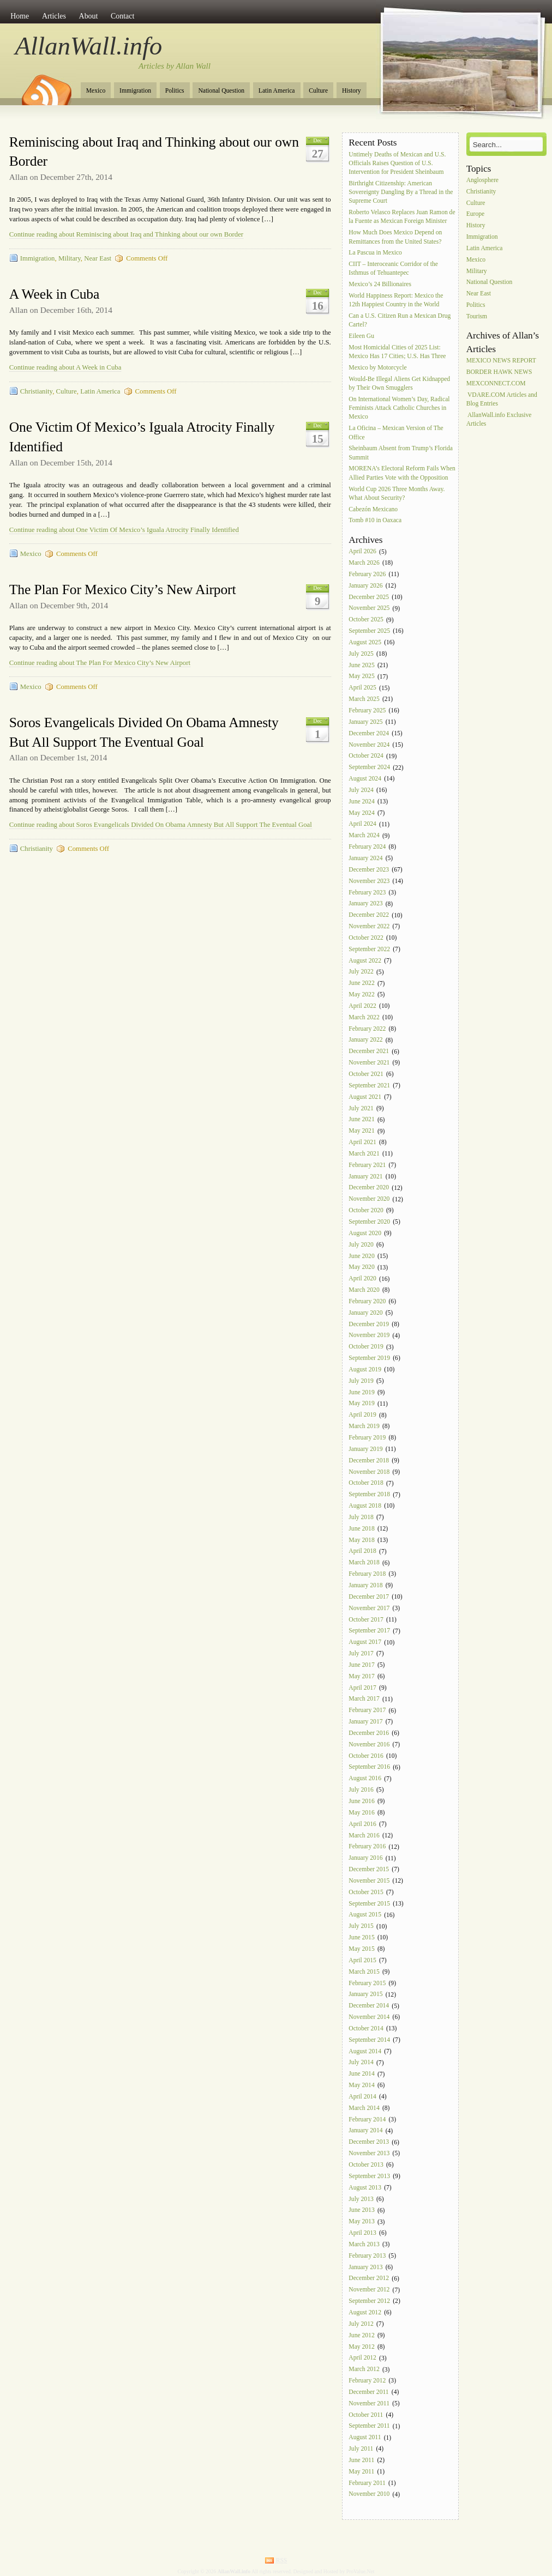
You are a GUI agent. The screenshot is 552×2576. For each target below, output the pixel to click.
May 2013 (361, 2222)
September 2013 (369, 2176)
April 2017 (362, 1687)
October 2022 (366, 937)
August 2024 (365, 778)
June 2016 (361, 1801)
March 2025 (364, 699)
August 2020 (365, 1233)
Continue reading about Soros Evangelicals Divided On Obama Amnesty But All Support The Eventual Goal (160, 825)
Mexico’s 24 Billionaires (380, 284)
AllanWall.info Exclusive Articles (499, 419)
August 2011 (365, 2437)
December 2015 (369, 1869)
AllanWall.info (89, 46)
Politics (174, 90)
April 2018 (362, 1551)
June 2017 (361, 1664)
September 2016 (369, 1767)
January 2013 (365, 2267)
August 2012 (365, 2312)
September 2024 (369, 767)
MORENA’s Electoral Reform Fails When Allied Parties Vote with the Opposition (402, 473)
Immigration (135, 90)
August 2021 (365, 1096)
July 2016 (361, 1789)
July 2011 (361, 2448)
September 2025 (369, 630)
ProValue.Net (360, 2571)
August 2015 (365, 1915)
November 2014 (369, 2017)
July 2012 (361, 2323)
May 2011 (361, 2471)
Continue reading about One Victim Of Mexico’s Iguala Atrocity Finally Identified (124, 530)
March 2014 (364, 2108)
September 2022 (369, 949)
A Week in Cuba (54, 294)
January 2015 (365, 1994)
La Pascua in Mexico (375, 253)
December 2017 (369, 1596)
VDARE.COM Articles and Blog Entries (501, 399)
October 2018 (366, 1483)
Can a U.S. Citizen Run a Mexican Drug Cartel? (400, 320)
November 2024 (369, 744)
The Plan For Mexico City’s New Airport (122, 589)
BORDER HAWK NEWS (499, 372)
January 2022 (365, 1040)
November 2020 (369, 1199)
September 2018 (369, 1494)
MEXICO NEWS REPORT (501, 360)
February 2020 (367, 1301)
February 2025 (367, 710)
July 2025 (361, 653)
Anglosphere (482, 180)
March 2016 (364, 1835)
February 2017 (367, 1710)
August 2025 (365, 642)
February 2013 (367, 2255)
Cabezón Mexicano (374, 509)
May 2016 (361, 1812)
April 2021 (362, 1142)
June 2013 (361, 2210)
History (351, 90)
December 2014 (369, 2006)
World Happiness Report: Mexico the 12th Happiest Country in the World (396, 300)
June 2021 (361, 1119)
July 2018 (361, 1517)
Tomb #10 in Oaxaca (375, 520)
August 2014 (365, 2051)
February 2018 (367, 1573)
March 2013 (364, 2244)
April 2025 (362, 688)
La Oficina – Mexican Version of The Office (396, 433)
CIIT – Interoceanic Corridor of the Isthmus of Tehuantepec (393, 269)
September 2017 (369, 1631)
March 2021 (364, 1153)
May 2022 (361, 994)
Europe (475, 214)
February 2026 (367, 574)
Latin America (277, 90)
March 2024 (364, 835)
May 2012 (361, 2346)
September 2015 (369, 1903)
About (88, 16)
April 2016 (362, 1824)
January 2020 (365, 1312)
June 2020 (361, 1256)
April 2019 (362, 1415)
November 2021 (369, 1062)
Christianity (36, 391)
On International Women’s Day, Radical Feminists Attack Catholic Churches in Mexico (399, 408)
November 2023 (369, 881)
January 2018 (365, 1585)
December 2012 (369, 2278)
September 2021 (369, 1085)
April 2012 (362, 2358)
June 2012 (361, 2335)
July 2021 (361, 1108)
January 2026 (365, 585)
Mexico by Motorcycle (377, 367)
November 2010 (369, 2494)
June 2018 (361, 1528)
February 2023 (367, 892)
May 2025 (361, 676)
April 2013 (362, 2232)
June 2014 (361, 2074)
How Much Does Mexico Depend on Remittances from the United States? (395, 237)
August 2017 (365, 1642)
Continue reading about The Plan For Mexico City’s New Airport (99, 663)
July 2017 (361, 1653)
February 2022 (367, 1028)
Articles (54, 16)
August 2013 (365, 2187)
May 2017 (361, 1676)
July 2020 (361, 1244)
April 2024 (362, 824)
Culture (318, 90)
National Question (221, 90)
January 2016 (365, 1858)
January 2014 (365, 2130)
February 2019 (367, 1437)
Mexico (95, 90)
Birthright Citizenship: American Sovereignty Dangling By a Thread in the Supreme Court (401, 192)
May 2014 (361, 2085)
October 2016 (366, 1755)
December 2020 (369, 1188)
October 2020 (366, 1210)
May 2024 (361, 813)
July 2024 (361, 790)
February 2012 (367, 2380)
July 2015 (361, 1926)
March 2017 (364, 1699)
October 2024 (366, 756)
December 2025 (369, 597)
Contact (122, 16)
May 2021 (361, 1131)
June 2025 (361, 665)
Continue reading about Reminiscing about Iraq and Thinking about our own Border (126, 234)
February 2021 (367, 1165)
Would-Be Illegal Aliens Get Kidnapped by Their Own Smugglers (399, 383)
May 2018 (361, 1540)
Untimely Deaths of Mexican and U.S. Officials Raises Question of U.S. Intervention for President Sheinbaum (397, 163)
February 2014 (367, 2119)
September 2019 (369, 1358)
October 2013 (366, 2164)
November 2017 (369, 1608)
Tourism (476, 316)
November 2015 (369, 1880)
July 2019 (361, 1380)
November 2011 (369, 2403)
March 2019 (364, 1426)
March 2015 (364, 1971)
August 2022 (365, 960)
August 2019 (365, 1369)
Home (19, 16)
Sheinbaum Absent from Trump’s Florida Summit (401, 453)
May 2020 (361, 1267)
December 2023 (369, 869)
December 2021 (369, 1051)
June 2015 (361, 1937)
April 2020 (362, 1279)
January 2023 (365, 904)
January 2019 (365, 1449)
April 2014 (362, 2096)
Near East (97, 258)
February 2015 (367, 1983)
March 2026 (364, 562)
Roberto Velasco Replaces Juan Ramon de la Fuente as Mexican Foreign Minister (402, 217)
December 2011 (368, 2392)
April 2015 (362, 1960)
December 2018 (369, 1460)
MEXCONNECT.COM (496, 383)
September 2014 (369, 2039)
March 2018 (364, 1563)
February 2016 (367, 1847)
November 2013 (369, 2153)
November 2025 (369, 608)
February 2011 (367, 2483)
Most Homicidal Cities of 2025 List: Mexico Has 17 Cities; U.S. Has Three (397, 352)
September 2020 (369, 1221)
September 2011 (369, 2426)
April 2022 (362, 1005)
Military (69, 258)
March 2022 (364, 1017)
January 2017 (365, 1721)
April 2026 (362, 551)
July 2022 (361, 972)
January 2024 (365, 858)
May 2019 (361, 1403)
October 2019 (366, 1347)
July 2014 (361, 2062)
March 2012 (364, 2369)
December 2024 (369, 733)
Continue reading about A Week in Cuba (65, 367)
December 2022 (369, 915)
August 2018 (365, 1505)
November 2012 (369, 2290)
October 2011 (366, 2414)
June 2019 (361, 1392)
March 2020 (364, 1289)
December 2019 (369, 1324)
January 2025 (365, 721)
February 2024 (367, 846)
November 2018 (369, 1472)
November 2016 (369, 1744)
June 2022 (361, 983)
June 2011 (361, 2460)
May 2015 (361, 1948)
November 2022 (369, 926)
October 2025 (366, 620)
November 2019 (369, 1335)
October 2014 (366, 2028)
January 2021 (365, 1176)
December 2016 (369, 1733)
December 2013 (369, 2142)
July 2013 (361, 2199)
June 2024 (361, 801)
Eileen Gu (361, 336)
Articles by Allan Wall (175, 66)
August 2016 (365, 1778)
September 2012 (369, 2301)
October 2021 (366, 1074)
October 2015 (366, 1892)
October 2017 (366, 1619)
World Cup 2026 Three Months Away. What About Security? (397, 493)
